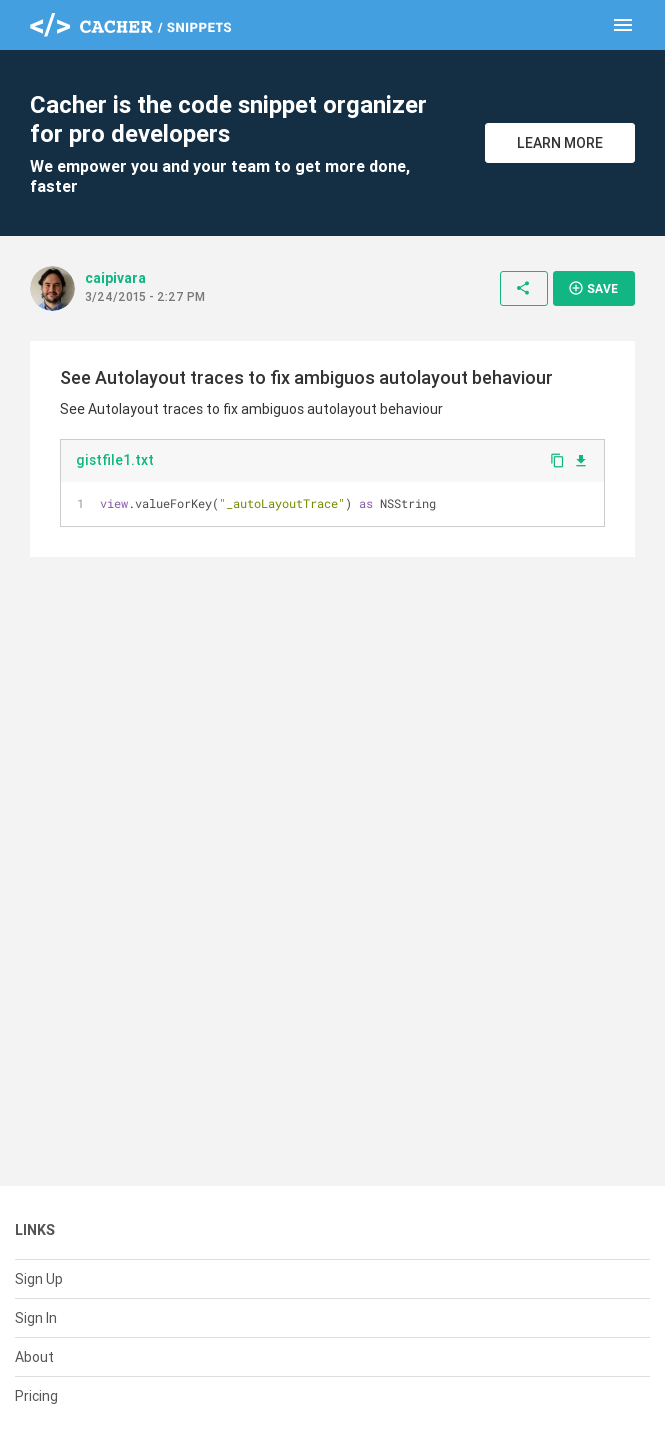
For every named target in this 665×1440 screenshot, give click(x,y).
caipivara (115, 278)
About (34, 1357)
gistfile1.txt (115, 460)
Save (593, 288)
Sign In (36, 1318)
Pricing (36, 1396)
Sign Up (39, 1279)
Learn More (560, 143)
